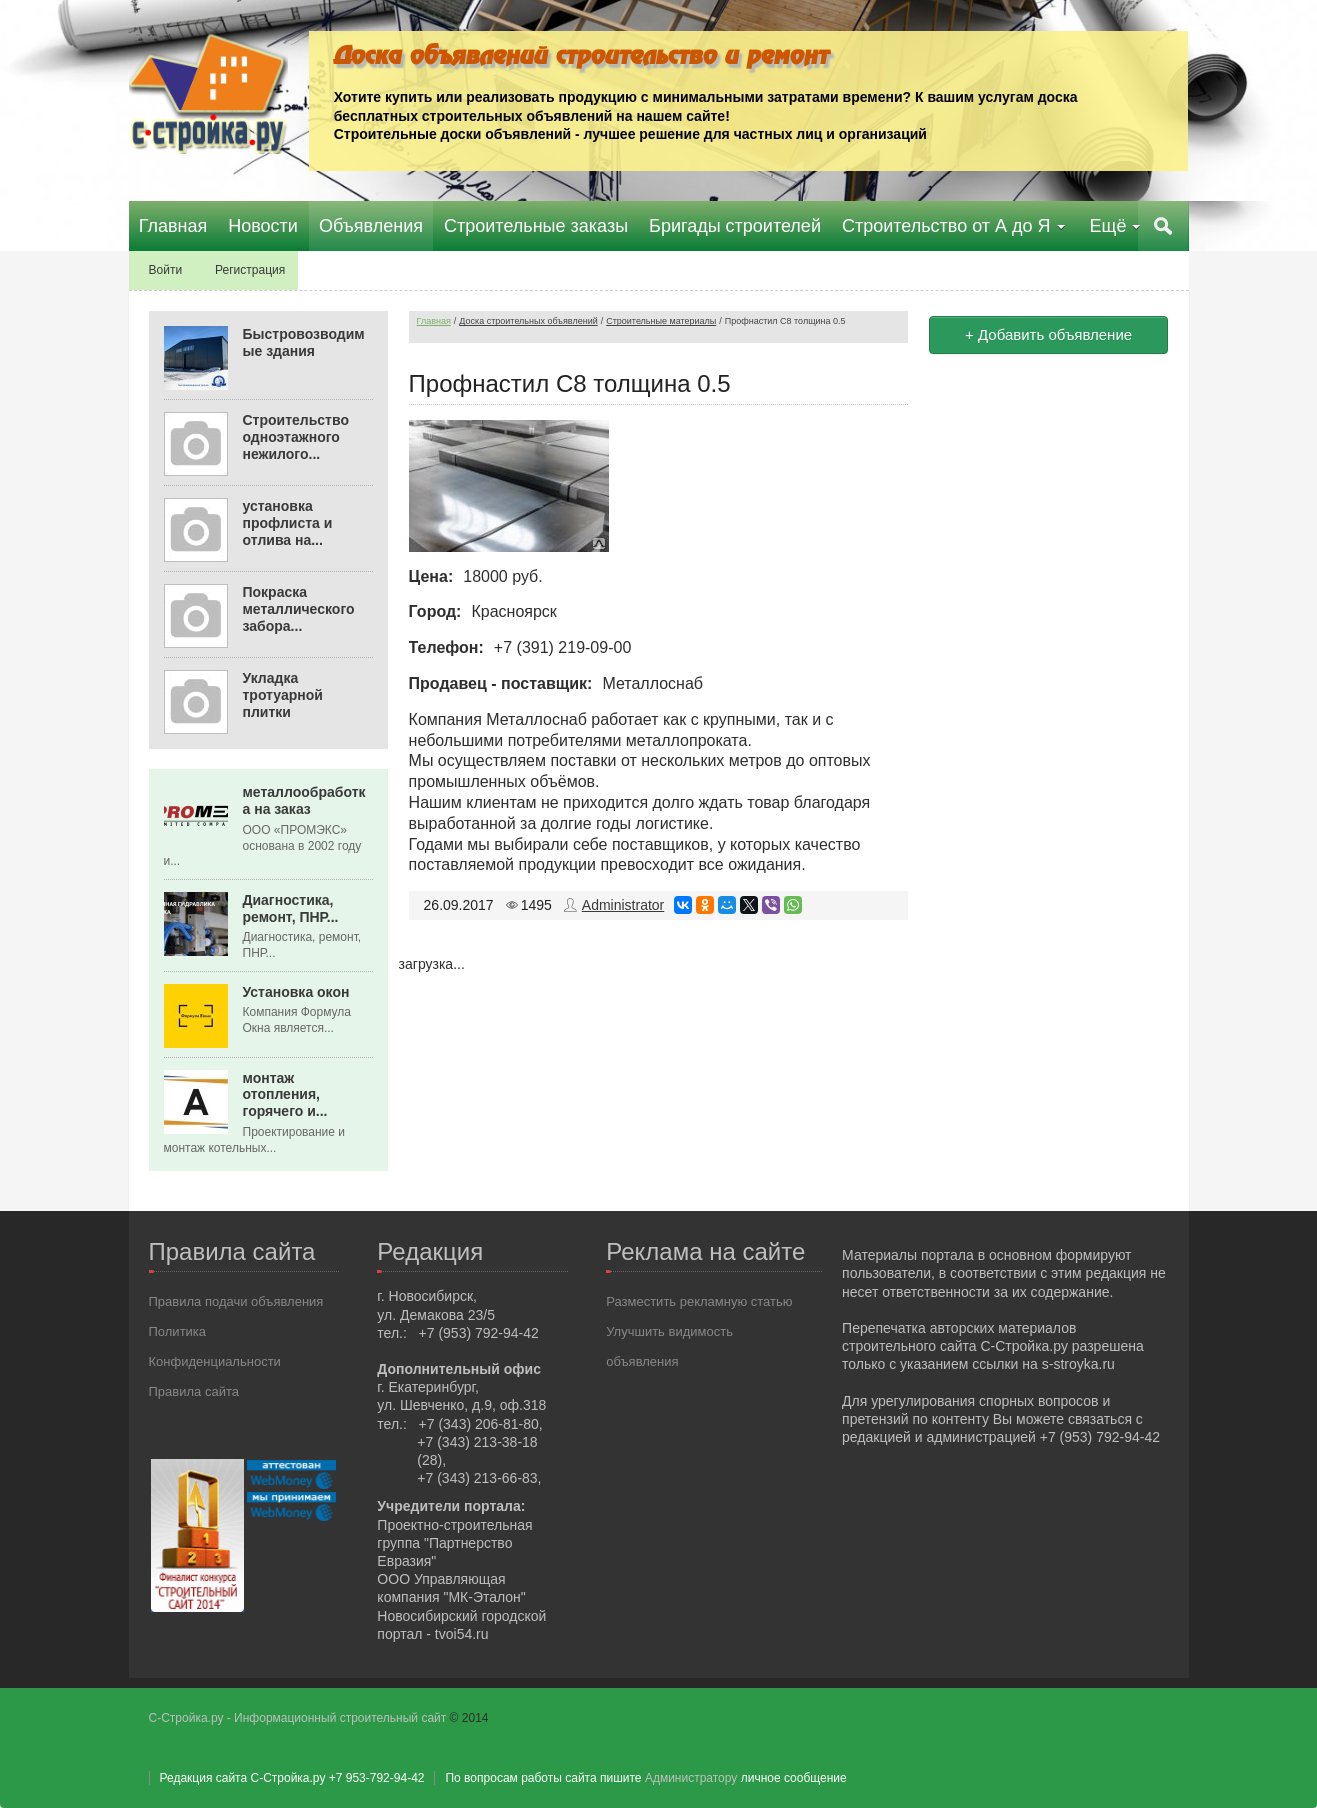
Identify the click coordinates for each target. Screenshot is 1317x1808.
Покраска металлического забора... (299, 609)
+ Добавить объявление (1048, 334)
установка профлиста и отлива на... (288, 523)
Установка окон (296, 991)
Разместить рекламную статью (699, 1301)
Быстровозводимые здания (304, 342)
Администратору (691, 1778)
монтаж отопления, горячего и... (285, 1094)
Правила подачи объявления (236, 1301)
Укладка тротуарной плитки (283, 695)
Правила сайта (194, 1391)
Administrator (623, 905)
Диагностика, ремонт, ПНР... (291, 907)
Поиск (1164, 226)
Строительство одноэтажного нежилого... (296, 437)
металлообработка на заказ (304, 800)
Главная (434, 321)
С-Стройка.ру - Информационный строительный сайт (299, 1718)
